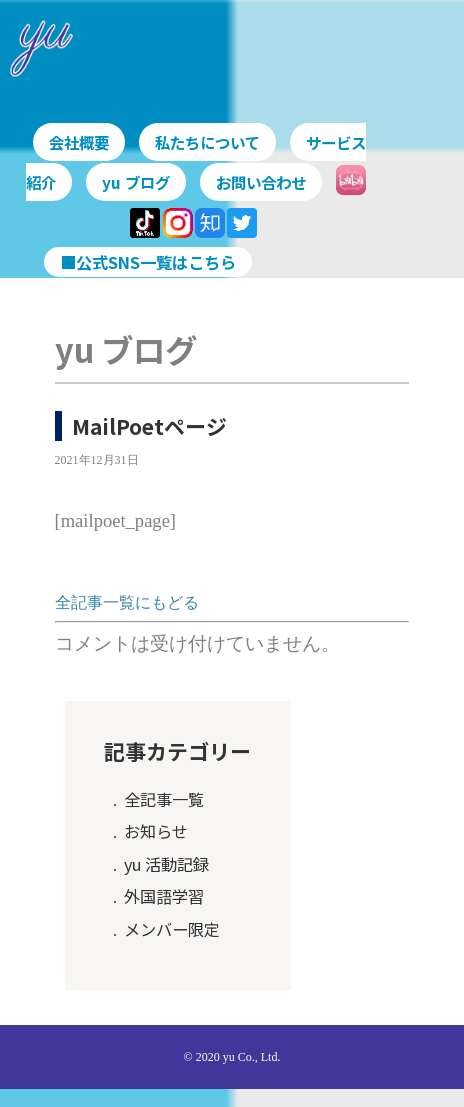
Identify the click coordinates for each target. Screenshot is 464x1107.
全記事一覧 (164, 796)
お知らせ (156, 829)
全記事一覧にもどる (127, 600)
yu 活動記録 (166, 861)
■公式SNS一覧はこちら (148, 259)
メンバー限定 (172, 926)
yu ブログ (161, 182)
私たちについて (216, 142)
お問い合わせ (291, 182)
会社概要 (82, 142)
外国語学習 (164, 894)
